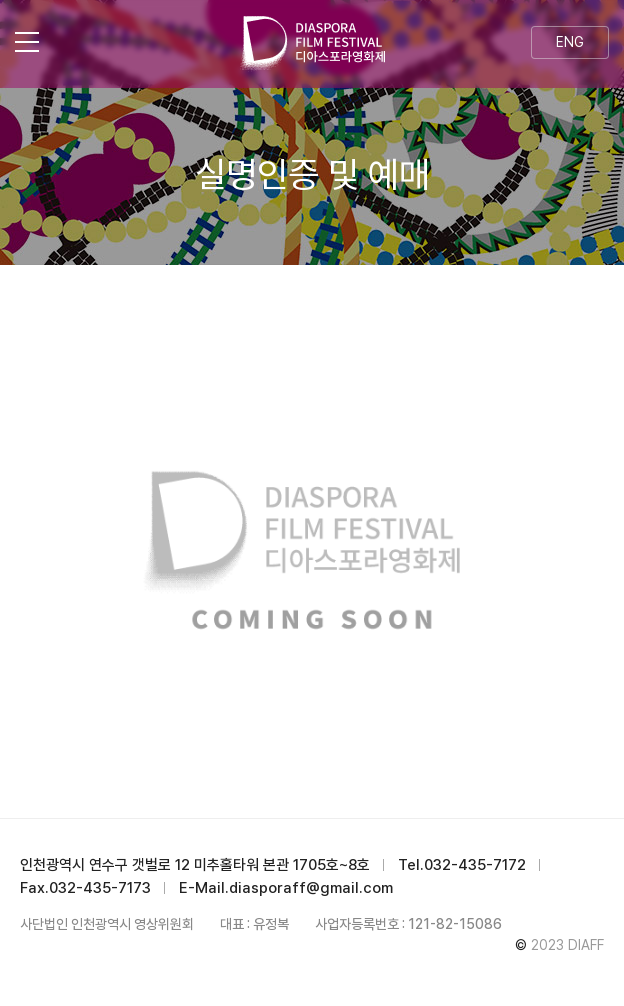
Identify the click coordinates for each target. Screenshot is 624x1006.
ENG (570, 42)
